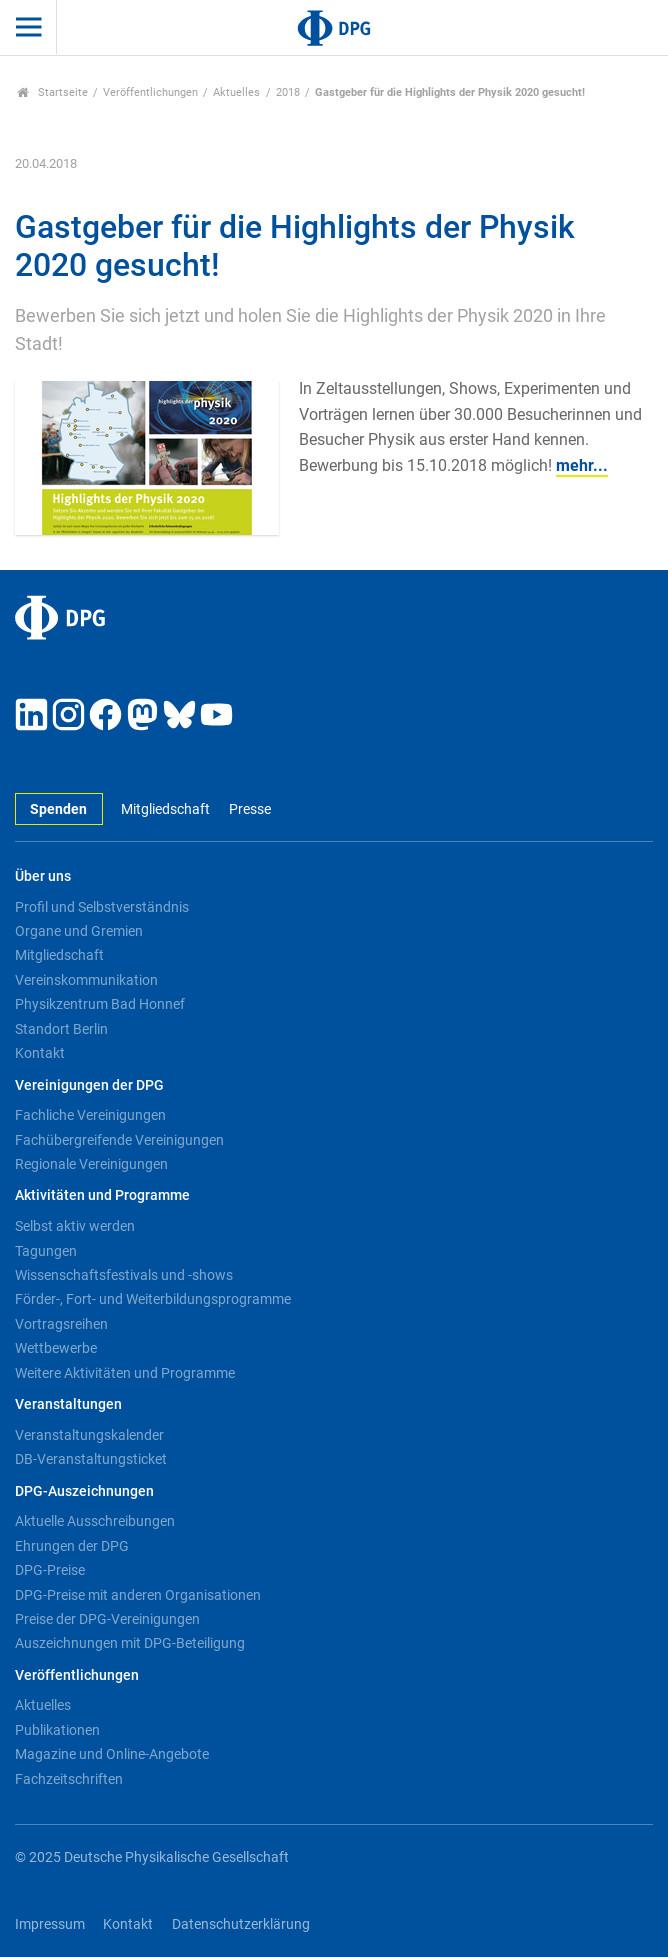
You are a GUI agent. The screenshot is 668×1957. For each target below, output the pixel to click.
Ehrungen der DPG (72, 1546)
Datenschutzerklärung (241, 1924)
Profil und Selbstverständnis (102, 907)
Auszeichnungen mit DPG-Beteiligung (130, 1643)
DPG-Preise (50, 1570)
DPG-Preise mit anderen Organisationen (138, 1595)
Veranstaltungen (68, 1404)
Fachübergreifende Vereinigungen (119, 1140)
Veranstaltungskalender (89, 1435)
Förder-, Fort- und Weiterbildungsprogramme (153, 1299)
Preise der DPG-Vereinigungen (107, 1619)
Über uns (43, 876)
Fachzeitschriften (69, 1779)
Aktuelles (236, 92)
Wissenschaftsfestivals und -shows (124, 1275)
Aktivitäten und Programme (102, 1195)
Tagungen (46, 1251)
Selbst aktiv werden (75, 1226)
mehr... (582, 465)
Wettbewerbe (56, 1348)
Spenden (58, 809)
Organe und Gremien (79, 931)
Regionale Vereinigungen (91, 1164)
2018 (288, 92)
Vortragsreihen (61, 1324)
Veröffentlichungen (150, 92)
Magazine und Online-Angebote (112, 1754)
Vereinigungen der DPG (89, 1085)
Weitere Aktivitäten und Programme (125, 1373)
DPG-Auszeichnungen (84, 1491)
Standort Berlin (61, 1029)
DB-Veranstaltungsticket (91, 1459)
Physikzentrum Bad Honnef (100, 1004)
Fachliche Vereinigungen (90, 1115)
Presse (250, 809)
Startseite (52, 92)
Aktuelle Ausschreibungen (95, 1521)
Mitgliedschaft (165, 809)
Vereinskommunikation (86, 980)
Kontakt (40, 1053)
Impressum (50, 1924)
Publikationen (57, 1730)
